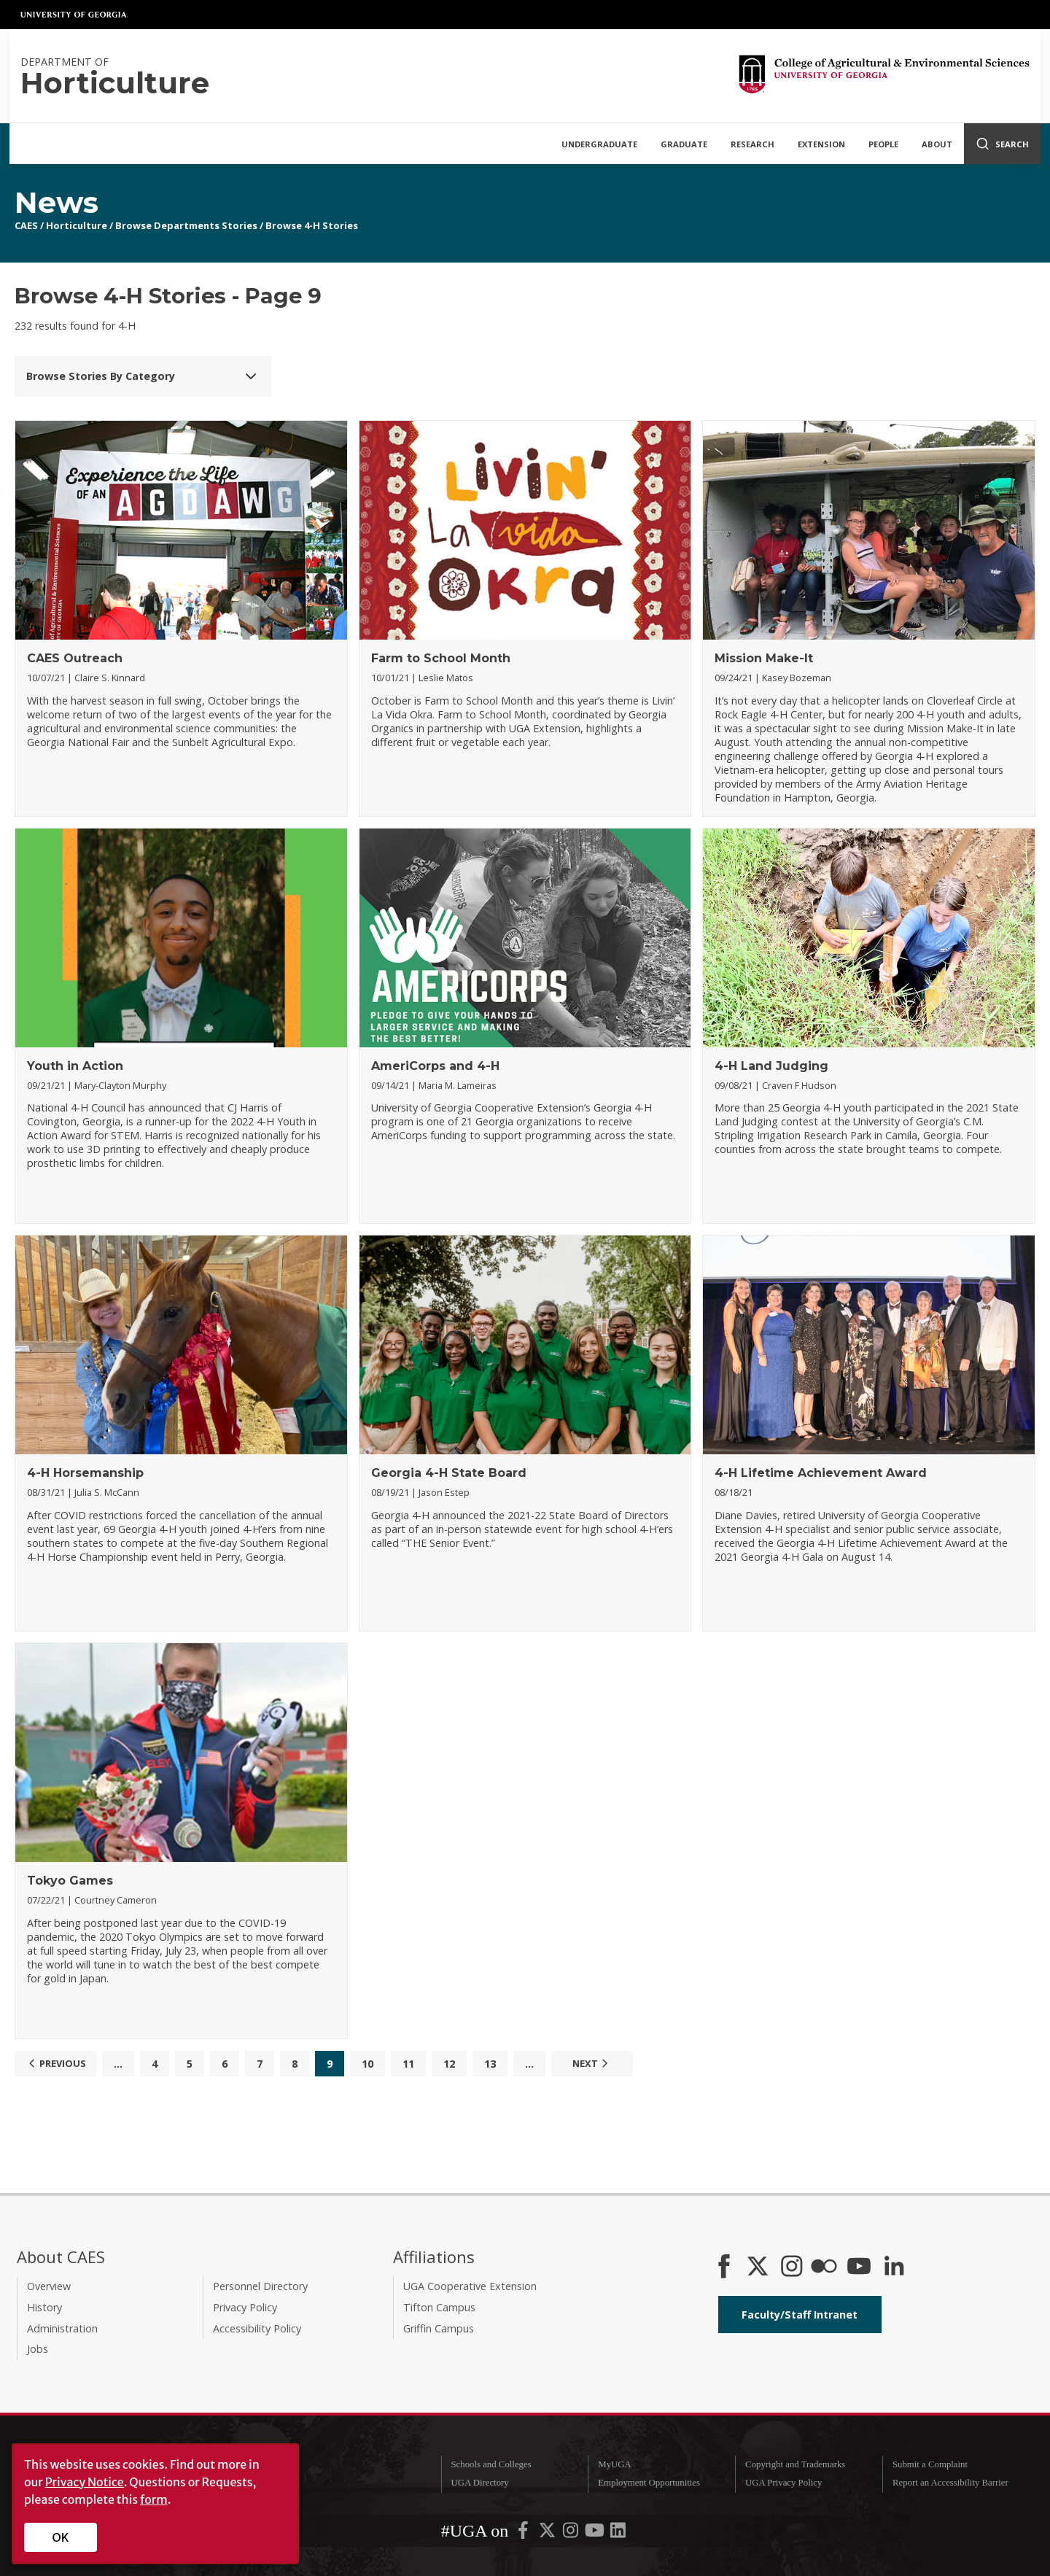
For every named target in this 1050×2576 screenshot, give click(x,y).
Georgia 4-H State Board (448, 1473)
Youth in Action (75, 1066)
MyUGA (614, 2464)
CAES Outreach (74, 658)
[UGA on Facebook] (524, 2533)
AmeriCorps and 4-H (435, 1066)
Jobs (37, 2349)
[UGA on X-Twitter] (548, 2533)
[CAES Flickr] (823, 2267)
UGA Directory (479, 2483)
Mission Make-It (764, 658)
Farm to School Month (440, 658)
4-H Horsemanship (85, 1473)
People (883, 144)
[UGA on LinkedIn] (618, 2533)
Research (752, 144)
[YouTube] (858, 2267)
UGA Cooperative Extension (470, 2286)
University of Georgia (74, 15)
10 (367, 2064)
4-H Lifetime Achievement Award (821, 1473)
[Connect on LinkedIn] (893, 2267)
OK (60, 2537)
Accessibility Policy (257, 2328)
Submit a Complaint (930, 2464)
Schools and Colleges (491, 2464)
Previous (55, 2063)
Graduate (684, 144)
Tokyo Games (70, 1881)
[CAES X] (759, 2267)
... (118, 2064)
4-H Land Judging (771, 1066)
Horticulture (76, 225)
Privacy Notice (84, 2482)
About (937, 144)
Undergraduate (599, 144)
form (154, 2499)
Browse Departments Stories (186, 225)
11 (408, 2064)
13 (490, 2064)
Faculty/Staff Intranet (800, 2314)
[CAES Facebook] (724, 2267)
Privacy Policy (245, 2307)
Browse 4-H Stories (311, 225)
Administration (62, 2328)
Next (592, 2063)
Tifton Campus (439, 2307)
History (44, 2307)
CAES (26, 225)
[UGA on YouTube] (595, 2533)
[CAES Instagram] (792, 2267)
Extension (821, 144)
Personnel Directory (260, 2286)
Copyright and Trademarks (795, 2464)
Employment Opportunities (649, 2483)
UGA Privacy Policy (783, 2483)
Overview (49, 2286)
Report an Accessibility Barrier (950, 2483)
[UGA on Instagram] (571, 2533)
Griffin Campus (438, 2328)
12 (449, 2064)
